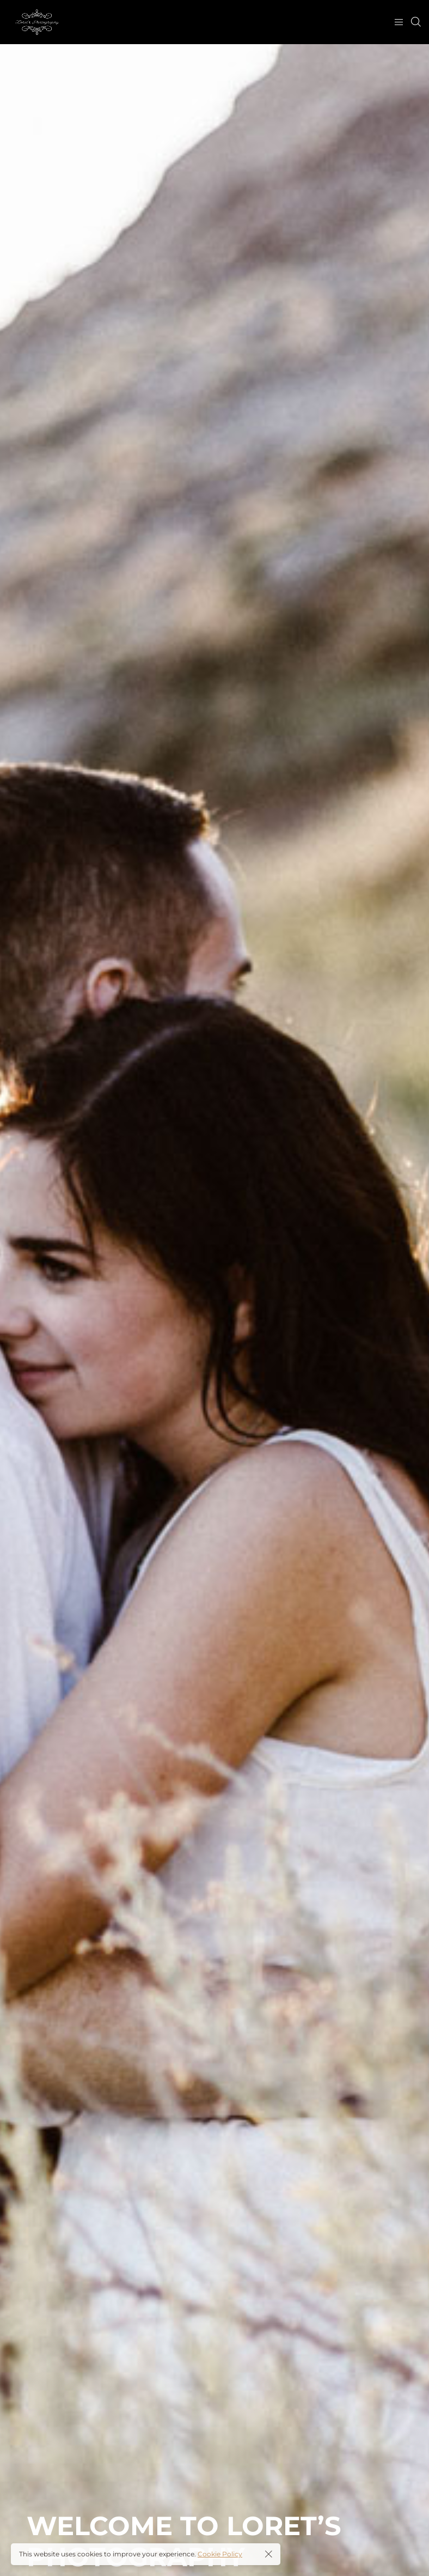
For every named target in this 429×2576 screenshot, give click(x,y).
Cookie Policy (220, 2554)
